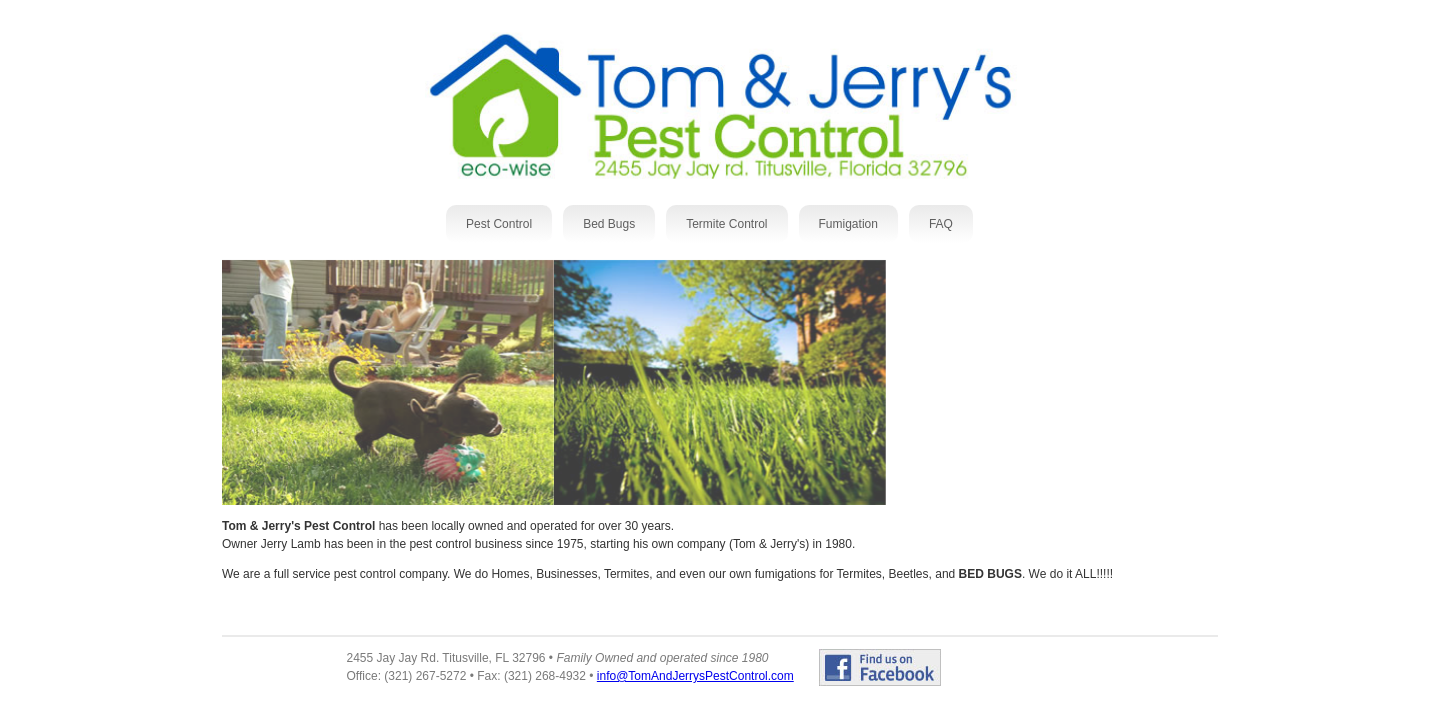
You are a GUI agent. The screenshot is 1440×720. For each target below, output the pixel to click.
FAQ (941, 224)
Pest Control (499, 224)
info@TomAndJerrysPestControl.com (695, 676)
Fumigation (848, 224)
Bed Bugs (609, 224)
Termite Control (726, 224)
